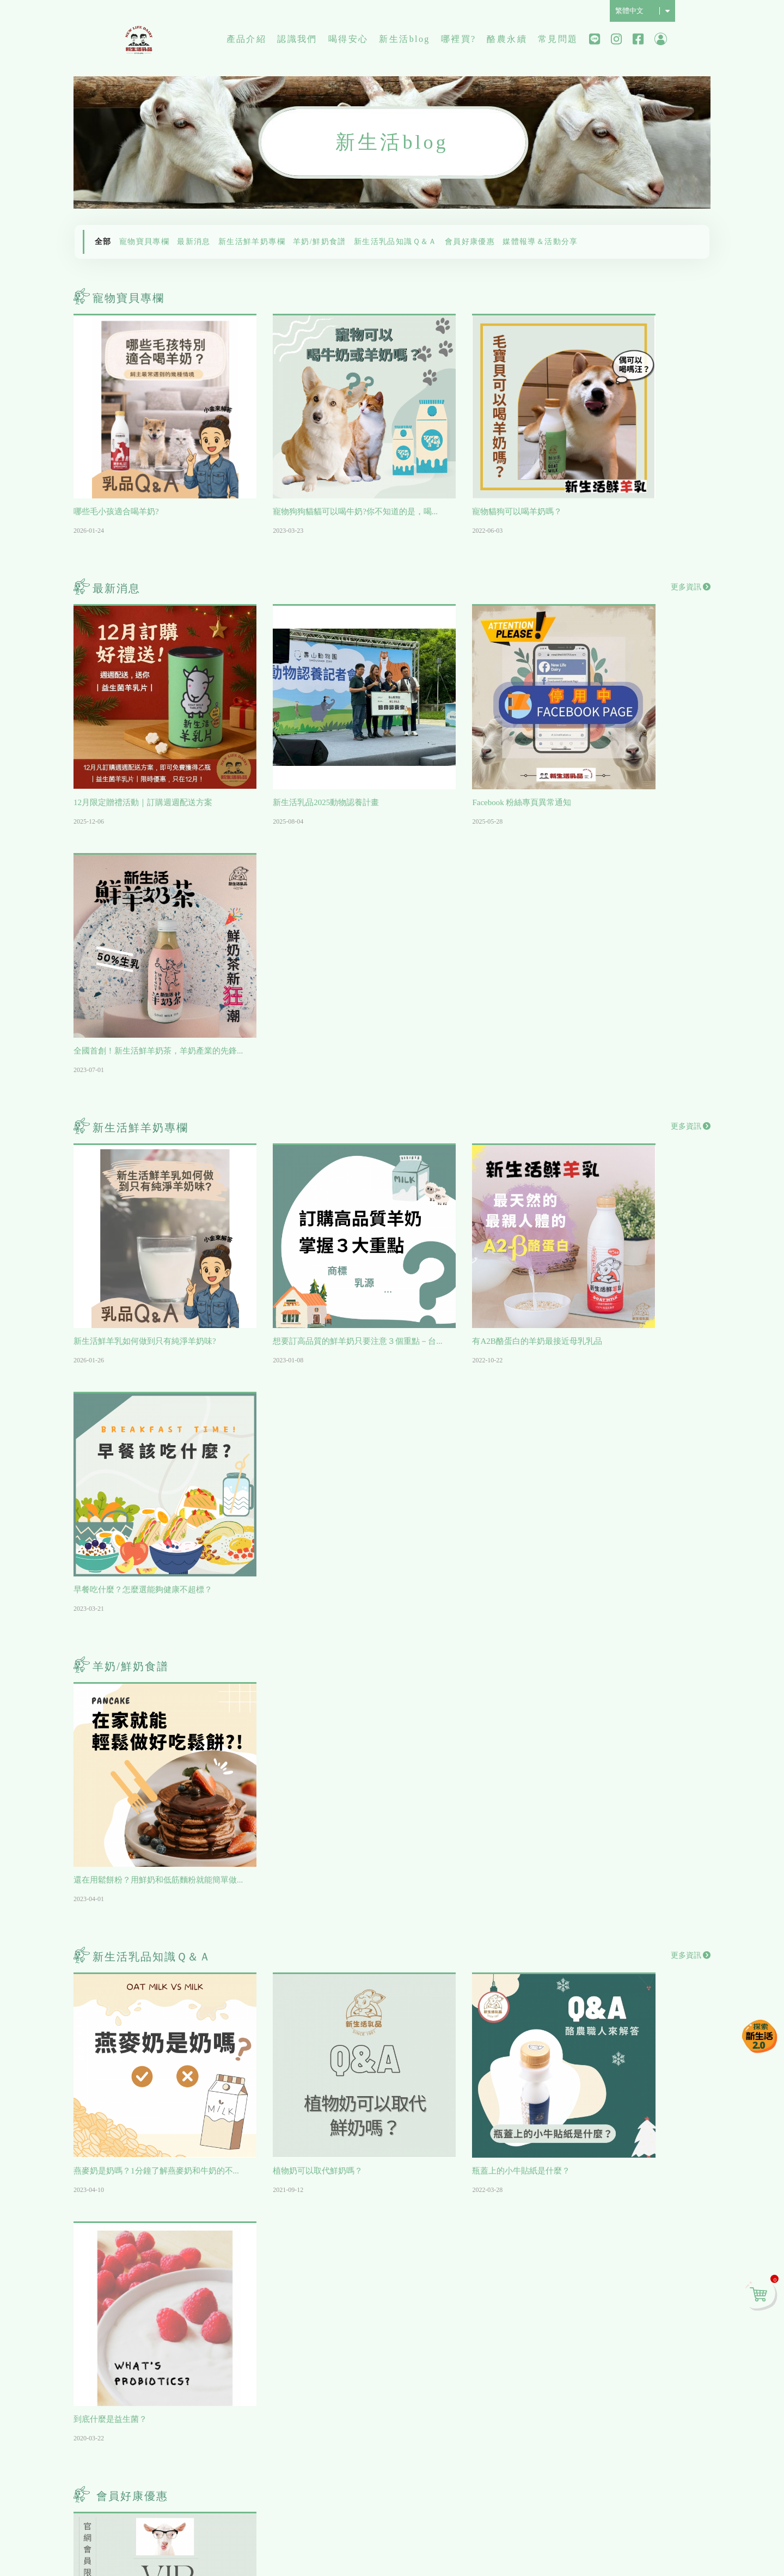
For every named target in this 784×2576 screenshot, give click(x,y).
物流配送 (592, 2274)
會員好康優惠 (470, 241)
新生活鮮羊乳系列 (152, 2353)
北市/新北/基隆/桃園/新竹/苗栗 (523, 2241)
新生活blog (404, 40)
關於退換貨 (597, 2333)
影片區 (314, 2235)
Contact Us (604, 2498)
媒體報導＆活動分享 (540, 241)
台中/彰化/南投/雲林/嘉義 (523, 2272)
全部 (103, 241)
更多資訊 (691, 561)
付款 (584, 2313)
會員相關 (592, 2235)
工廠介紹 (226, 2274)
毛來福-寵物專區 (149, 2274)
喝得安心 (348, 40)
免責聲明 (653, 2536)
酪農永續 (507, 40)
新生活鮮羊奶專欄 (251, 241)
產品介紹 (246, 40)
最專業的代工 (327, 2294)
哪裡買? (458, 40)
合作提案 (592, 2353)
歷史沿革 (226, 2255)
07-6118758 (195, 2499)
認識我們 (297, 40)
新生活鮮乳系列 (147, 2372)
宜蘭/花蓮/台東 (512, 2317)
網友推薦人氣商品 (152, 2294)
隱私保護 (621, 2536)
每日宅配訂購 (143, 2313)
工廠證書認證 (327, 2255)
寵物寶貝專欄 (144, 241)
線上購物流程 (601, 2255)
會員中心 (660, 41)
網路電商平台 (509, 2336)
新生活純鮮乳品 (140, 41)
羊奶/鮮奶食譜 (319, 241)
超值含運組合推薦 (152, 2333)
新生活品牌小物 (147, 2392)
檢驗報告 (318, 2274)
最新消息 (194, 241)
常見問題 (558, 40)
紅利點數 (592, 2294)
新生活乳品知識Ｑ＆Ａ (395, 241)
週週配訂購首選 (147, 2255)
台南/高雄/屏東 (512, 2297)
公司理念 (226, 2235)
